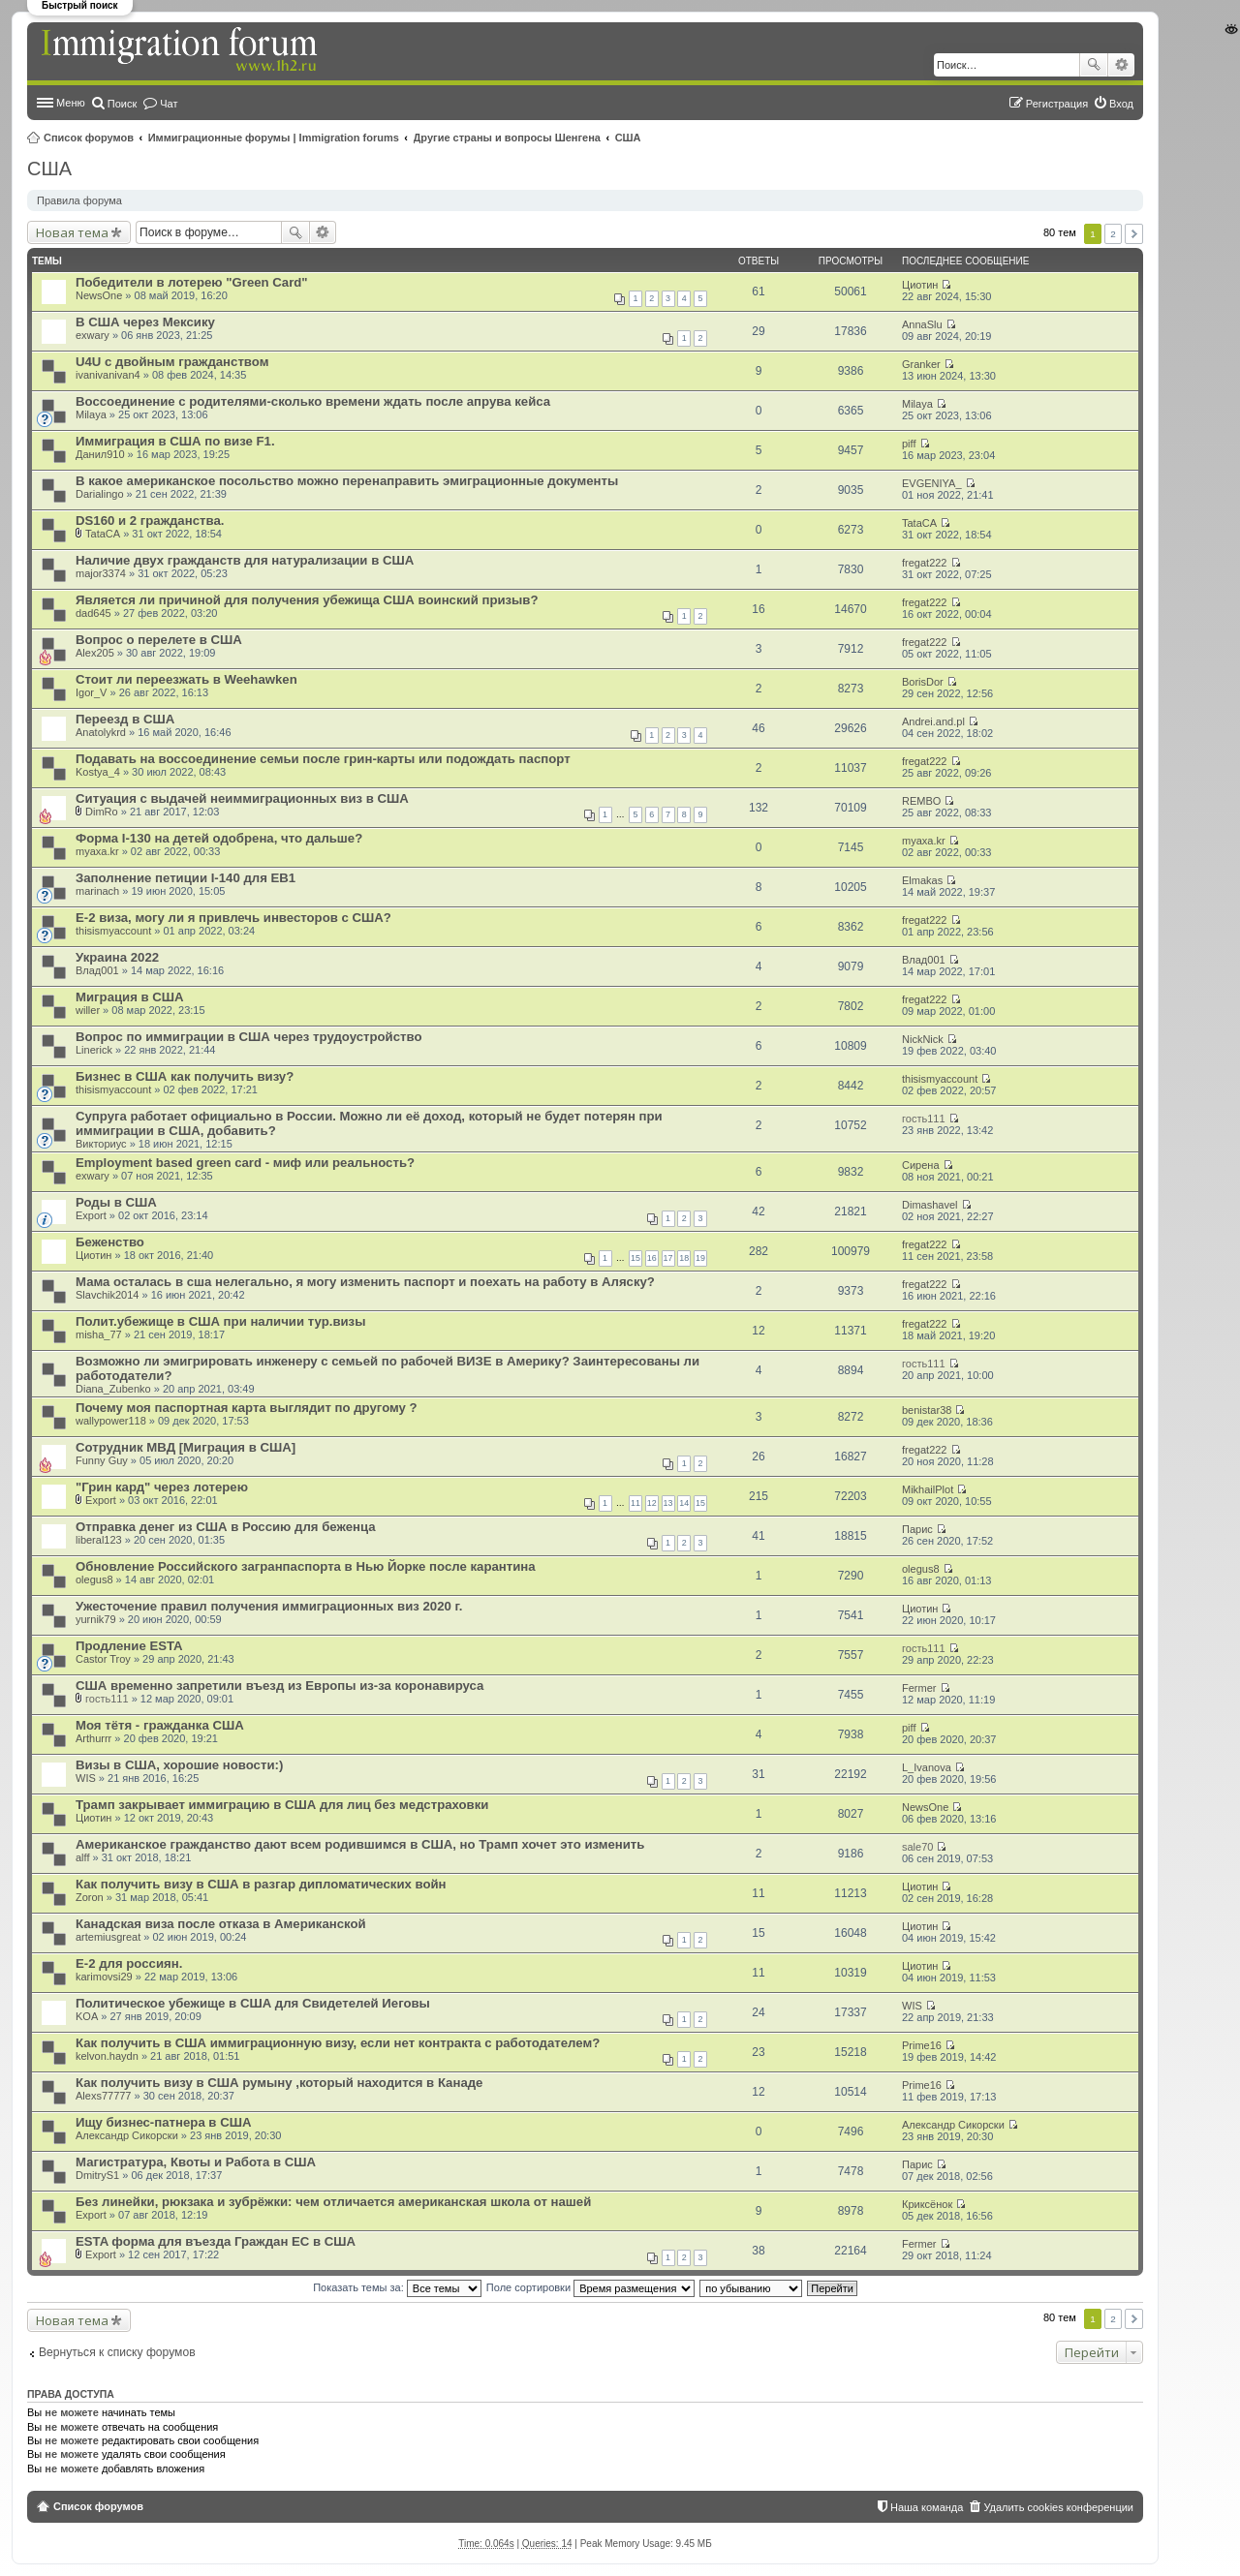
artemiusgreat (108, 1937)
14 (684, 1503)
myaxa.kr (97, 851)
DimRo (101, 811)
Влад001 (97, 970)
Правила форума (79, 200)
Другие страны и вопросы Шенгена (507, 137)
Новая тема (72, 232)
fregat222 (924, 562)
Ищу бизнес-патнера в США (163, 2122)
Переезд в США (125, 719)
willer (88, 1010)
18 (684, 1258)
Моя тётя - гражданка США (160, 1725)
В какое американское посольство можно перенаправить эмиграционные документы (347, 481)
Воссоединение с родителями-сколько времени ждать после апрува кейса (313, 401)
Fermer (919, 1688)
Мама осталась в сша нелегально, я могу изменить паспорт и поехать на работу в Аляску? (365, 1281)
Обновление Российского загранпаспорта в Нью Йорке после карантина (306, 1566)
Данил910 (100, 454)
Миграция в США (130, 997)
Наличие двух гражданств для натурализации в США (245, 560)
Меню (70, 102)
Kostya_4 (98, 772)
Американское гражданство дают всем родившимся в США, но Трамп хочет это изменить (360, 1844)
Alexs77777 (104, 2095)
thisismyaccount (113, 930)
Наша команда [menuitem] (926, 2507)
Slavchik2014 (107, 1295)
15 (635, 1258)
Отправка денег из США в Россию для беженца (226, 1526)
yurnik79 (96, 1619)
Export (91, 1215)
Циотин (920, 285)
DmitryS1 (97, 2175)
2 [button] (1113, 234)
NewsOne (99, 295)
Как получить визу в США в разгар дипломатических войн (261, 1884)
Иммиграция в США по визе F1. (175, 441)
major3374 (101, 573)
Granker (921, 364)
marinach (97, 891)
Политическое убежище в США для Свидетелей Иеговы (253, 2003)
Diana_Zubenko (113, 1389)
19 (700, 1258)
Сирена (921, 1165)
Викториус (101, 1144)
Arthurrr (93, 1738)
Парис (917, 1529)
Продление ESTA (129, 1646)
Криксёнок (927, 2204)
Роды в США (116, 1202)
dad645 (93, 613)
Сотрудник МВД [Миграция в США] (185, 1447)
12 (652, 1503)
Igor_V (91, 692)
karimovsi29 (104, 1976)
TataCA (102, 533)
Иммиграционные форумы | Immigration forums (273, 137)
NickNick (923, 1039)
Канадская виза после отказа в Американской (221, 1924)
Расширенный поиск (1121, 65)
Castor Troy (103, 1659)
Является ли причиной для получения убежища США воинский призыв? (307, 600)
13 (668, 1503)
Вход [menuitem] (1121, 103)
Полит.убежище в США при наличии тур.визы (220, 1321)
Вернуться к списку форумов (117, 2352)
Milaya (91, 414)
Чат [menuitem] (168, 103)
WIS (86, 1778)
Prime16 (922, 2045)
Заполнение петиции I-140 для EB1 (185, 878)
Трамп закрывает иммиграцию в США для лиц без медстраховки (282, 1804)
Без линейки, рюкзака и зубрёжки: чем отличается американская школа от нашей (333, 2201)
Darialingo (100, 494)
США (628, 137)
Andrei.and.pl (933, 721)
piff (908, 443)
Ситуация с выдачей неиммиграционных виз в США (242, 798)
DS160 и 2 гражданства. (150, 520)
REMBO (921, 801)
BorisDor (923, 682)
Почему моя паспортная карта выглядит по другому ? (247, 1407)
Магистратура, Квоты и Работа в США (196, 2162)
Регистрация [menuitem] (1057, 103)
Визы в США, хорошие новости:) (179, 1765)
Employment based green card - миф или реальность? (245, 1162)
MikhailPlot (927, 1489)
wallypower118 (111, 1420)
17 (668, 1258)
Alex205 (95, 653)
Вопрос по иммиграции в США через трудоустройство (248, 1036)
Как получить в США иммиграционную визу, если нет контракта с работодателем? (338, 2043)
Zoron (90, 1897)
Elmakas (922, 880)
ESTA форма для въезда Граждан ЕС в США (216, 2241)
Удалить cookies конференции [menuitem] (1058, 2507)
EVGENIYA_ (932, 483)
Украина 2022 (117, 957)
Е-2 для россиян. (129, 1963)
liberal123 (99, 1540)
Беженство (110, 1242)
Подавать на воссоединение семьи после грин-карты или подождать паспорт (323, 758)
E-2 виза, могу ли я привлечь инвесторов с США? (233, 917)
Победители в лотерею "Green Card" (192, 282)
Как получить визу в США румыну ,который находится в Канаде (279, 2082)
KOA (87, 2016)
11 (635, 1503)
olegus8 (94, 1579)
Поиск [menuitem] (122, 103)
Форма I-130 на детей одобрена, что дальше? (219, 838)
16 (652, 1258)
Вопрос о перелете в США (159, 639)
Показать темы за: (397, 2287)
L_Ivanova (926, 1767)
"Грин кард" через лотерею (162, 1487)
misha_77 (99, 1334)
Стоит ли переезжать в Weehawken (186, 679)
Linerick (94, 1050)
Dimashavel (929, 1205)
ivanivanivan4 (108, 375)
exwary (92, 335)
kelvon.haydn (107, 2056)
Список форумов (89, 137)
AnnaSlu (922, 324)
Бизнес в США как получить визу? (185, 1076)
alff (82, 1857)
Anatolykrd (101, 732)
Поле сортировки (590, 2287)
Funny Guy (102, 1460)
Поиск (1093, 65)
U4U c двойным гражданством (172, 361)
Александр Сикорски (127, 2135)
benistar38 (926, 1410)
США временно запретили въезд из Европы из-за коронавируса (279, 1685)
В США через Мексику (145, 322)
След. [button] (1134, 234)
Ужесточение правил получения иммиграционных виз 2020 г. (269, 1606)
